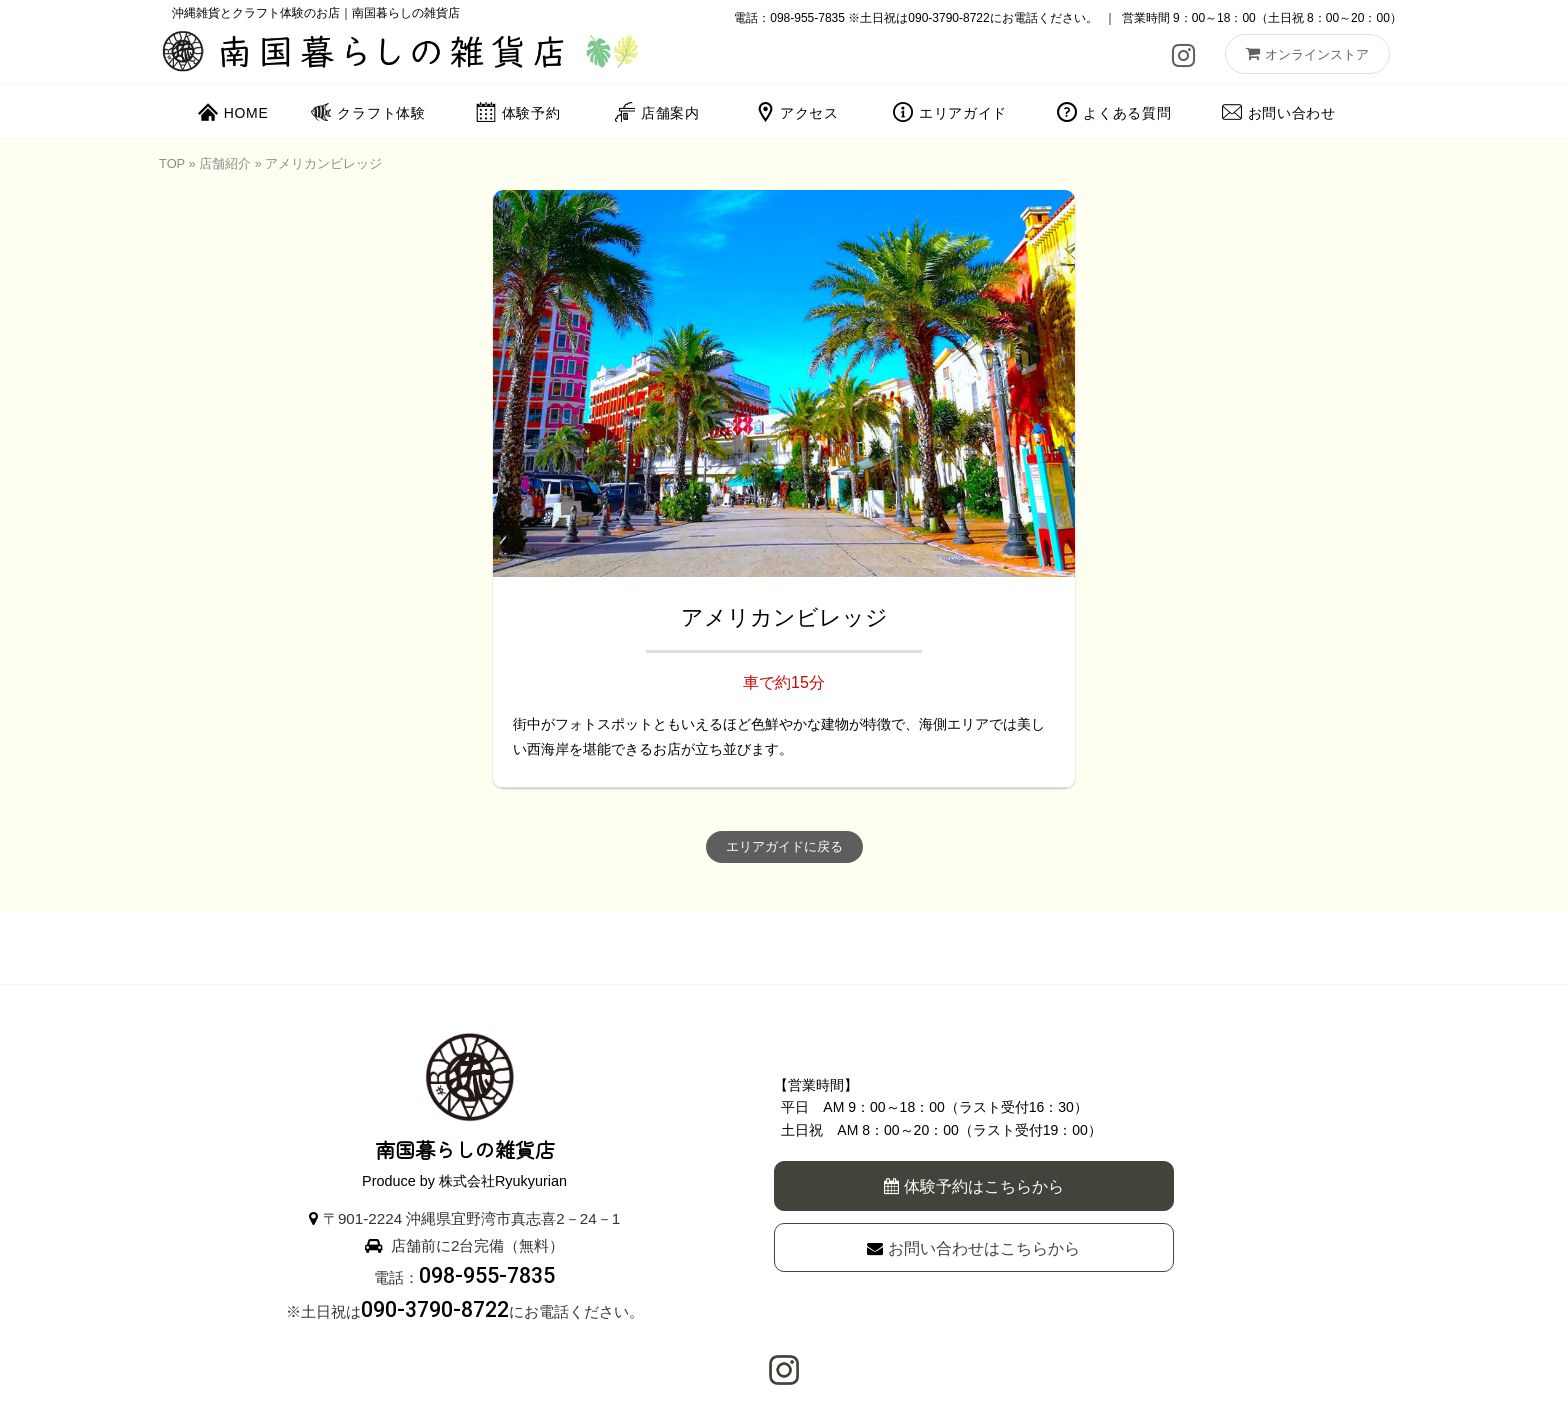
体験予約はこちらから (974, 1186)
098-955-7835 (807, 18)
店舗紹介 (225, 163)
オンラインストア (1307, 54)
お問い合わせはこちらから (973, 1248)
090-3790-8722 (948, 18)
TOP (172, 163)
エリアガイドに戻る (784, 846)
